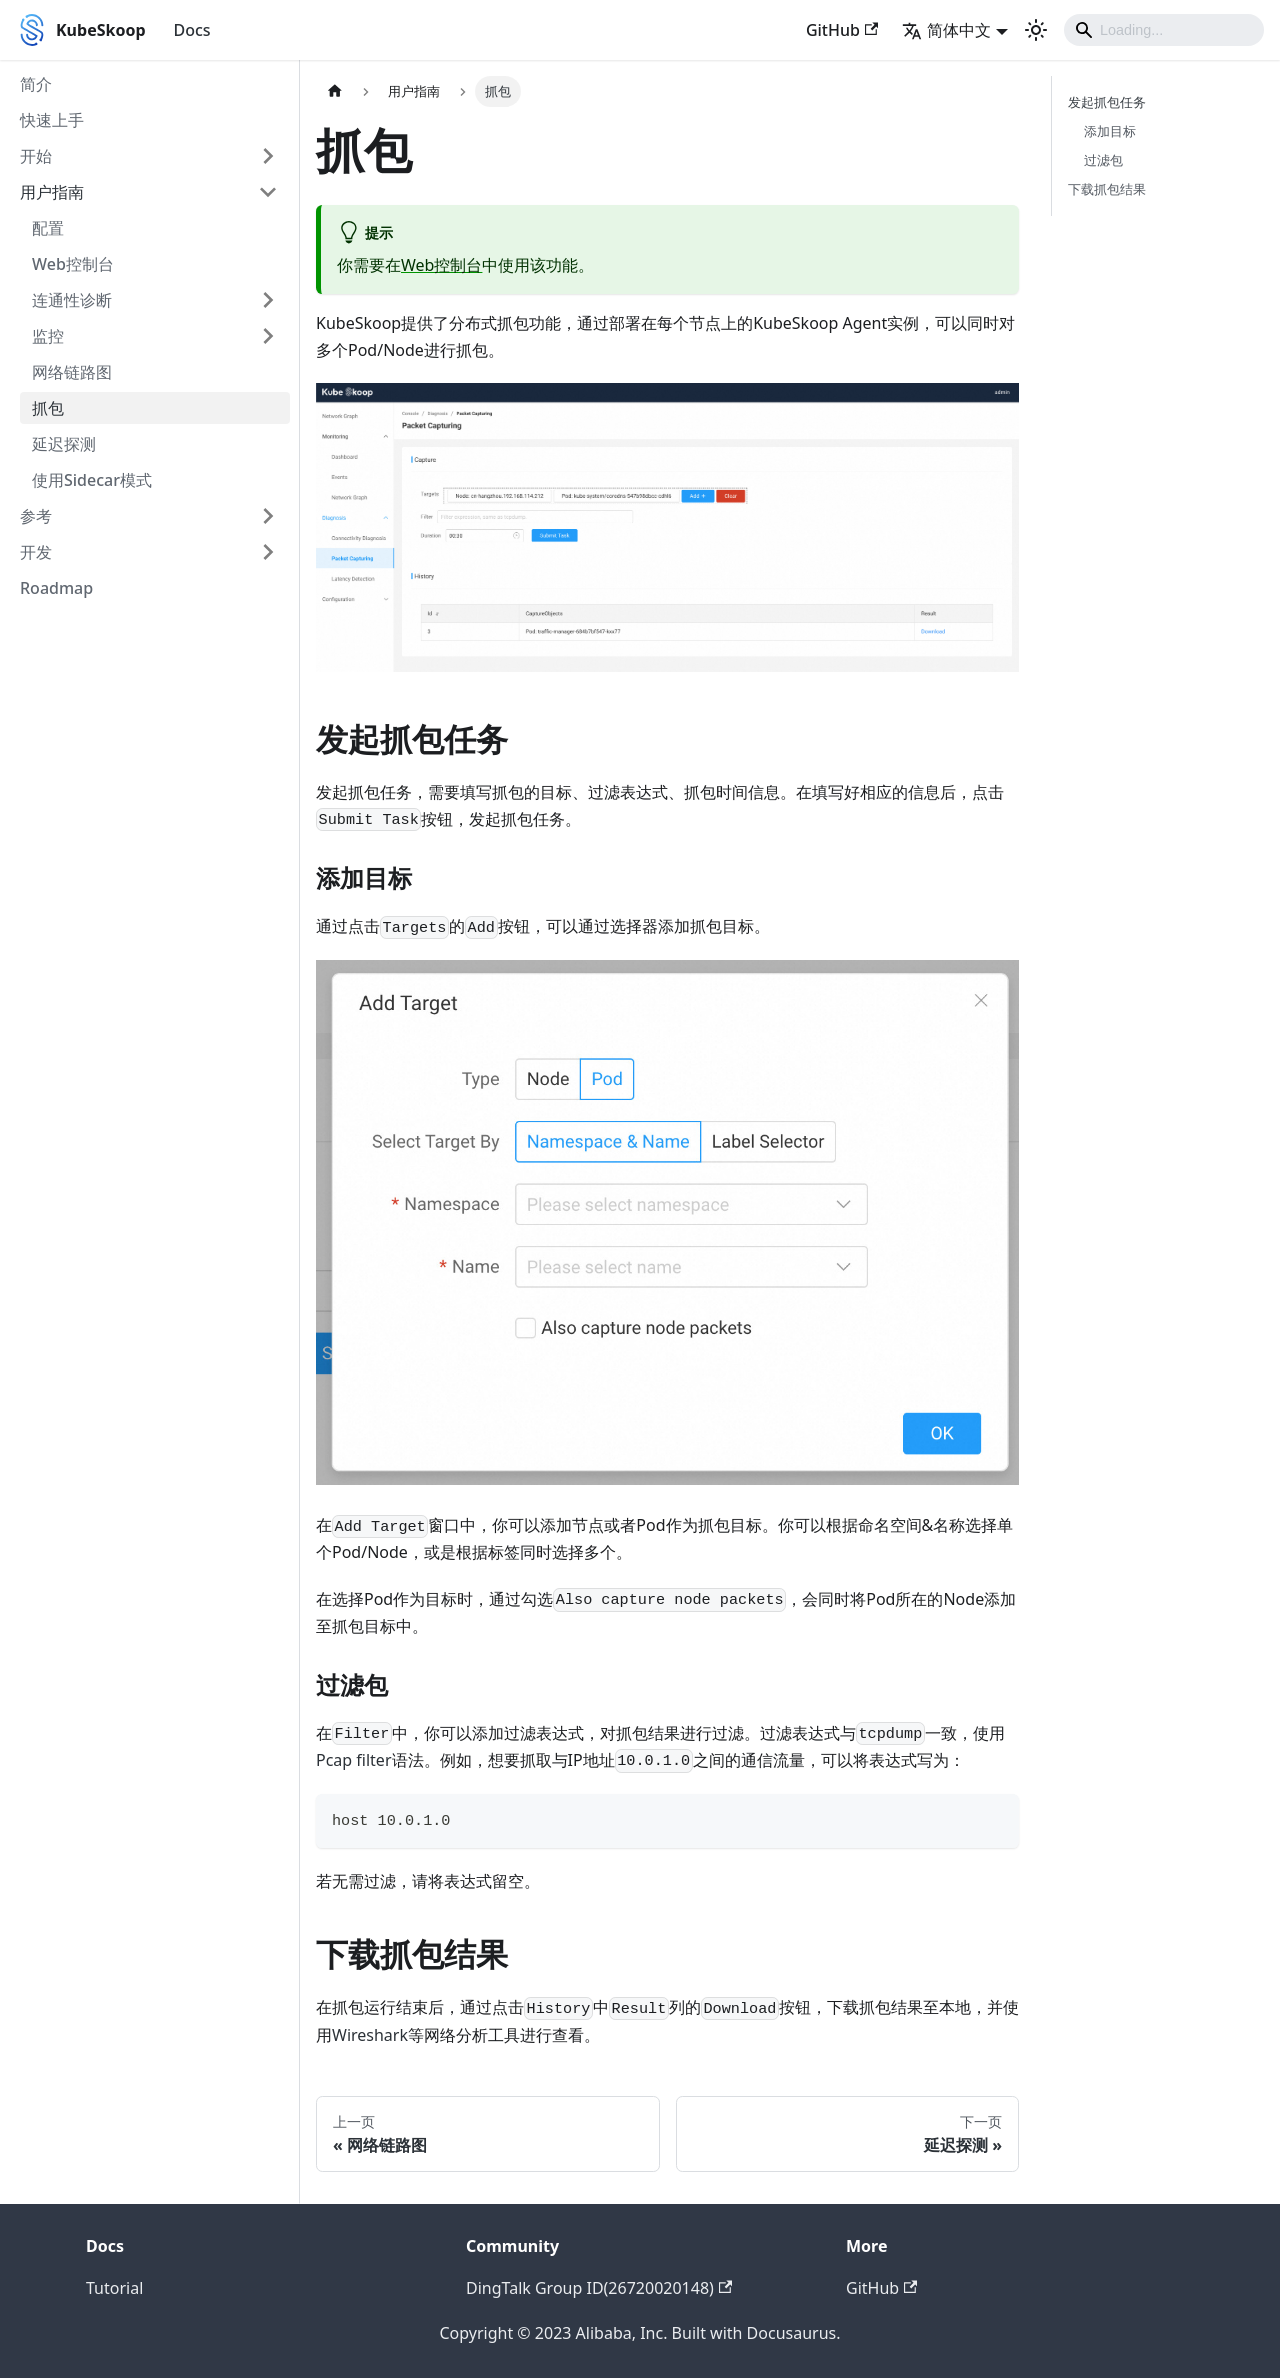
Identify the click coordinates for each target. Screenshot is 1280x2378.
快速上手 (52, 120)
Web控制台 (73, 264)
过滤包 (1103, 160)
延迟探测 (64, 444)
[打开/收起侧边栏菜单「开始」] (268, 156)
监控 (48, 336)
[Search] (1164, 30)
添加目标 (1110, 131)
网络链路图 (72, 372)
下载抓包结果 (1107, 189)
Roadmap (56, 588)
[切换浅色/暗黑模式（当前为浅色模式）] (1036, 30)
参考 (36, 516)
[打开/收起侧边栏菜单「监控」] (268, 336)
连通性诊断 (72, 300)
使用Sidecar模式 (92, 480)
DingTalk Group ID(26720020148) (599, 2288)
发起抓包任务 (1107, 102)
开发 (36, 552)
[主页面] (335, 91)
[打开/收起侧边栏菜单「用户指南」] (268, 192)
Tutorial (114, 2288)
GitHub (842, 30)
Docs (192, 30)
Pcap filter (354, 1760)
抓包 (48, 408)
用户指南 (52, 192)
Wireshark (370, 2035)
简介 (36, 84)
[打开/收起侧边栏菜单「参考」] (268, 516)
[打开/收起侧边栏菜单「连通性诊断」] (268, 300)
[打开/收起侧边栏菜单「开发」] (268, 552)
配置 (48, 228)
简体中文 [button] (946, 30)
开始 (36, 156)
